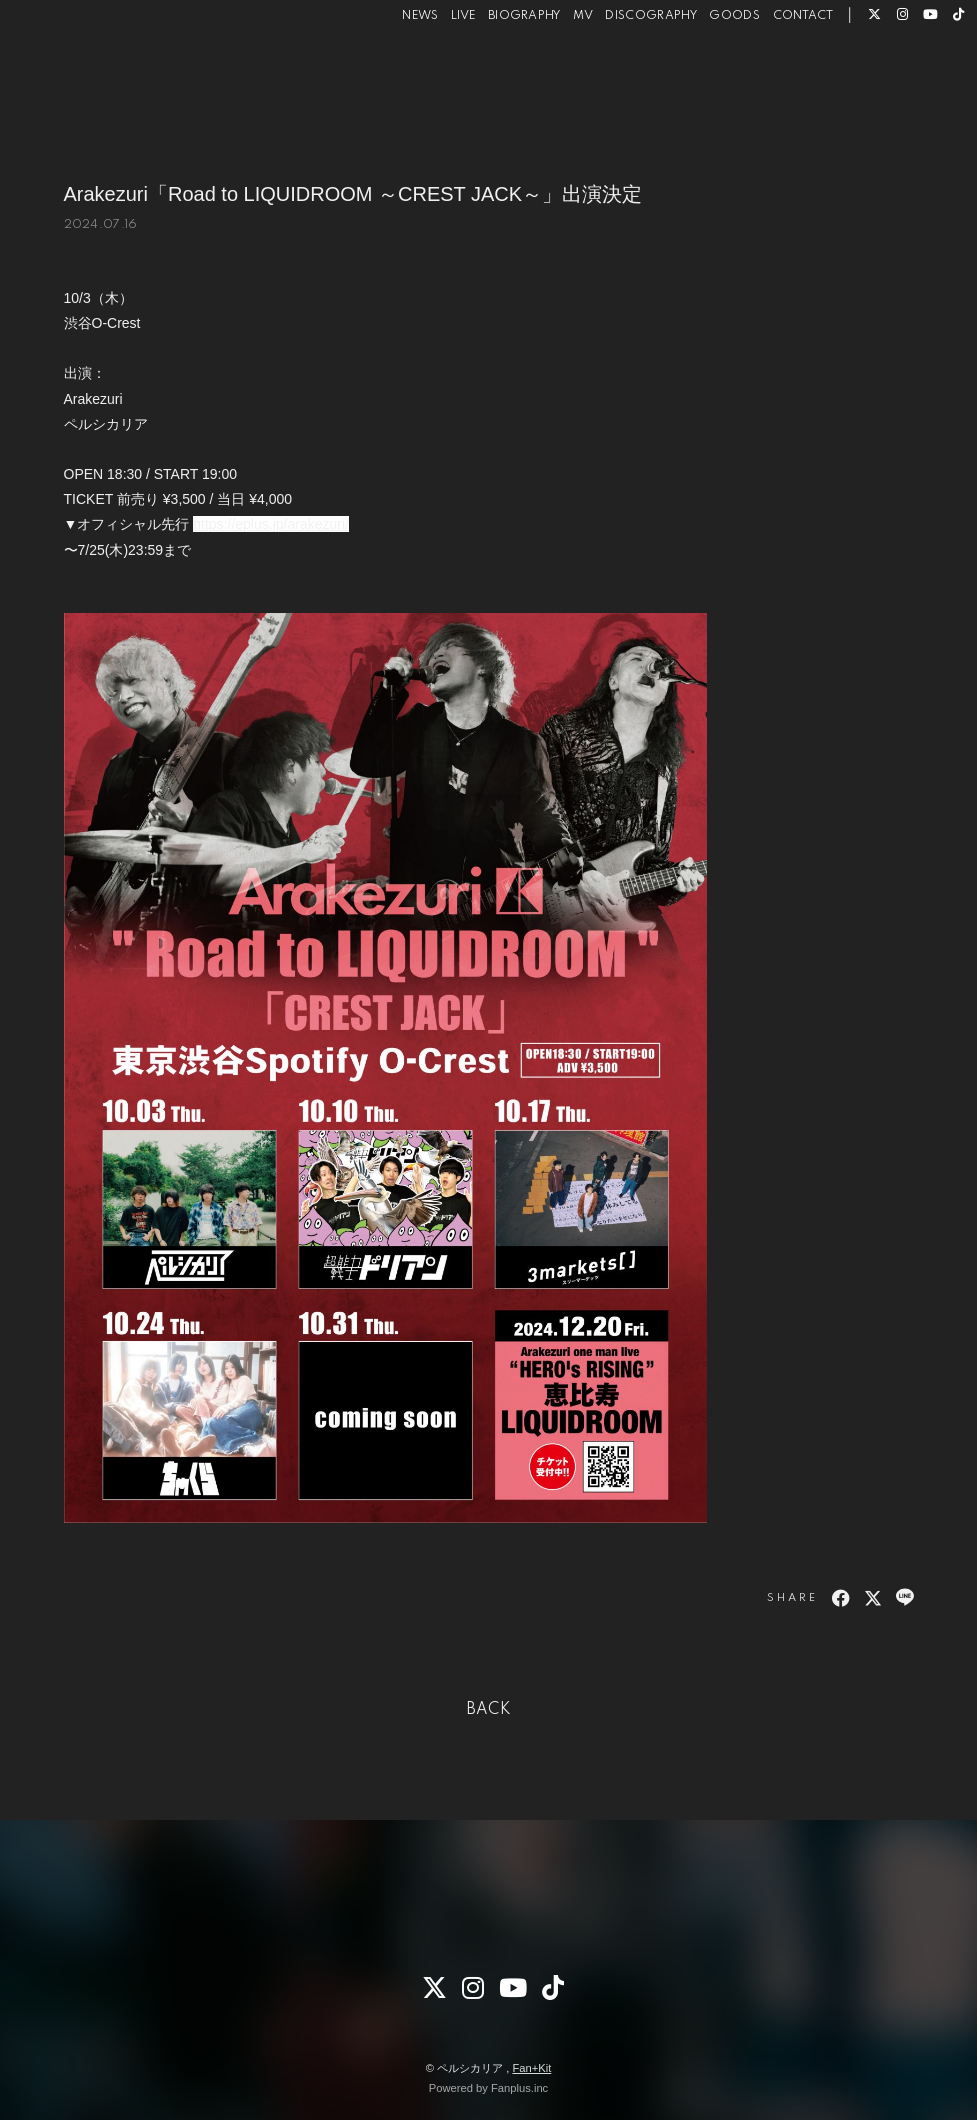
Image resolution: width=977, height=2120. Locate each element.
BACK (489, 1710)
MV (555, 79)
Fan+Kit (531, 2068)
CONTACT (774, 79)
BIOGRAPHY (496, 79)
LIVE (435, 79)
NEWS (392, 79)
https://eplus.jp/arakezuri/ (271, 524)
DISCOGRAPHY (623, 79)
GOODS (706, 79)
